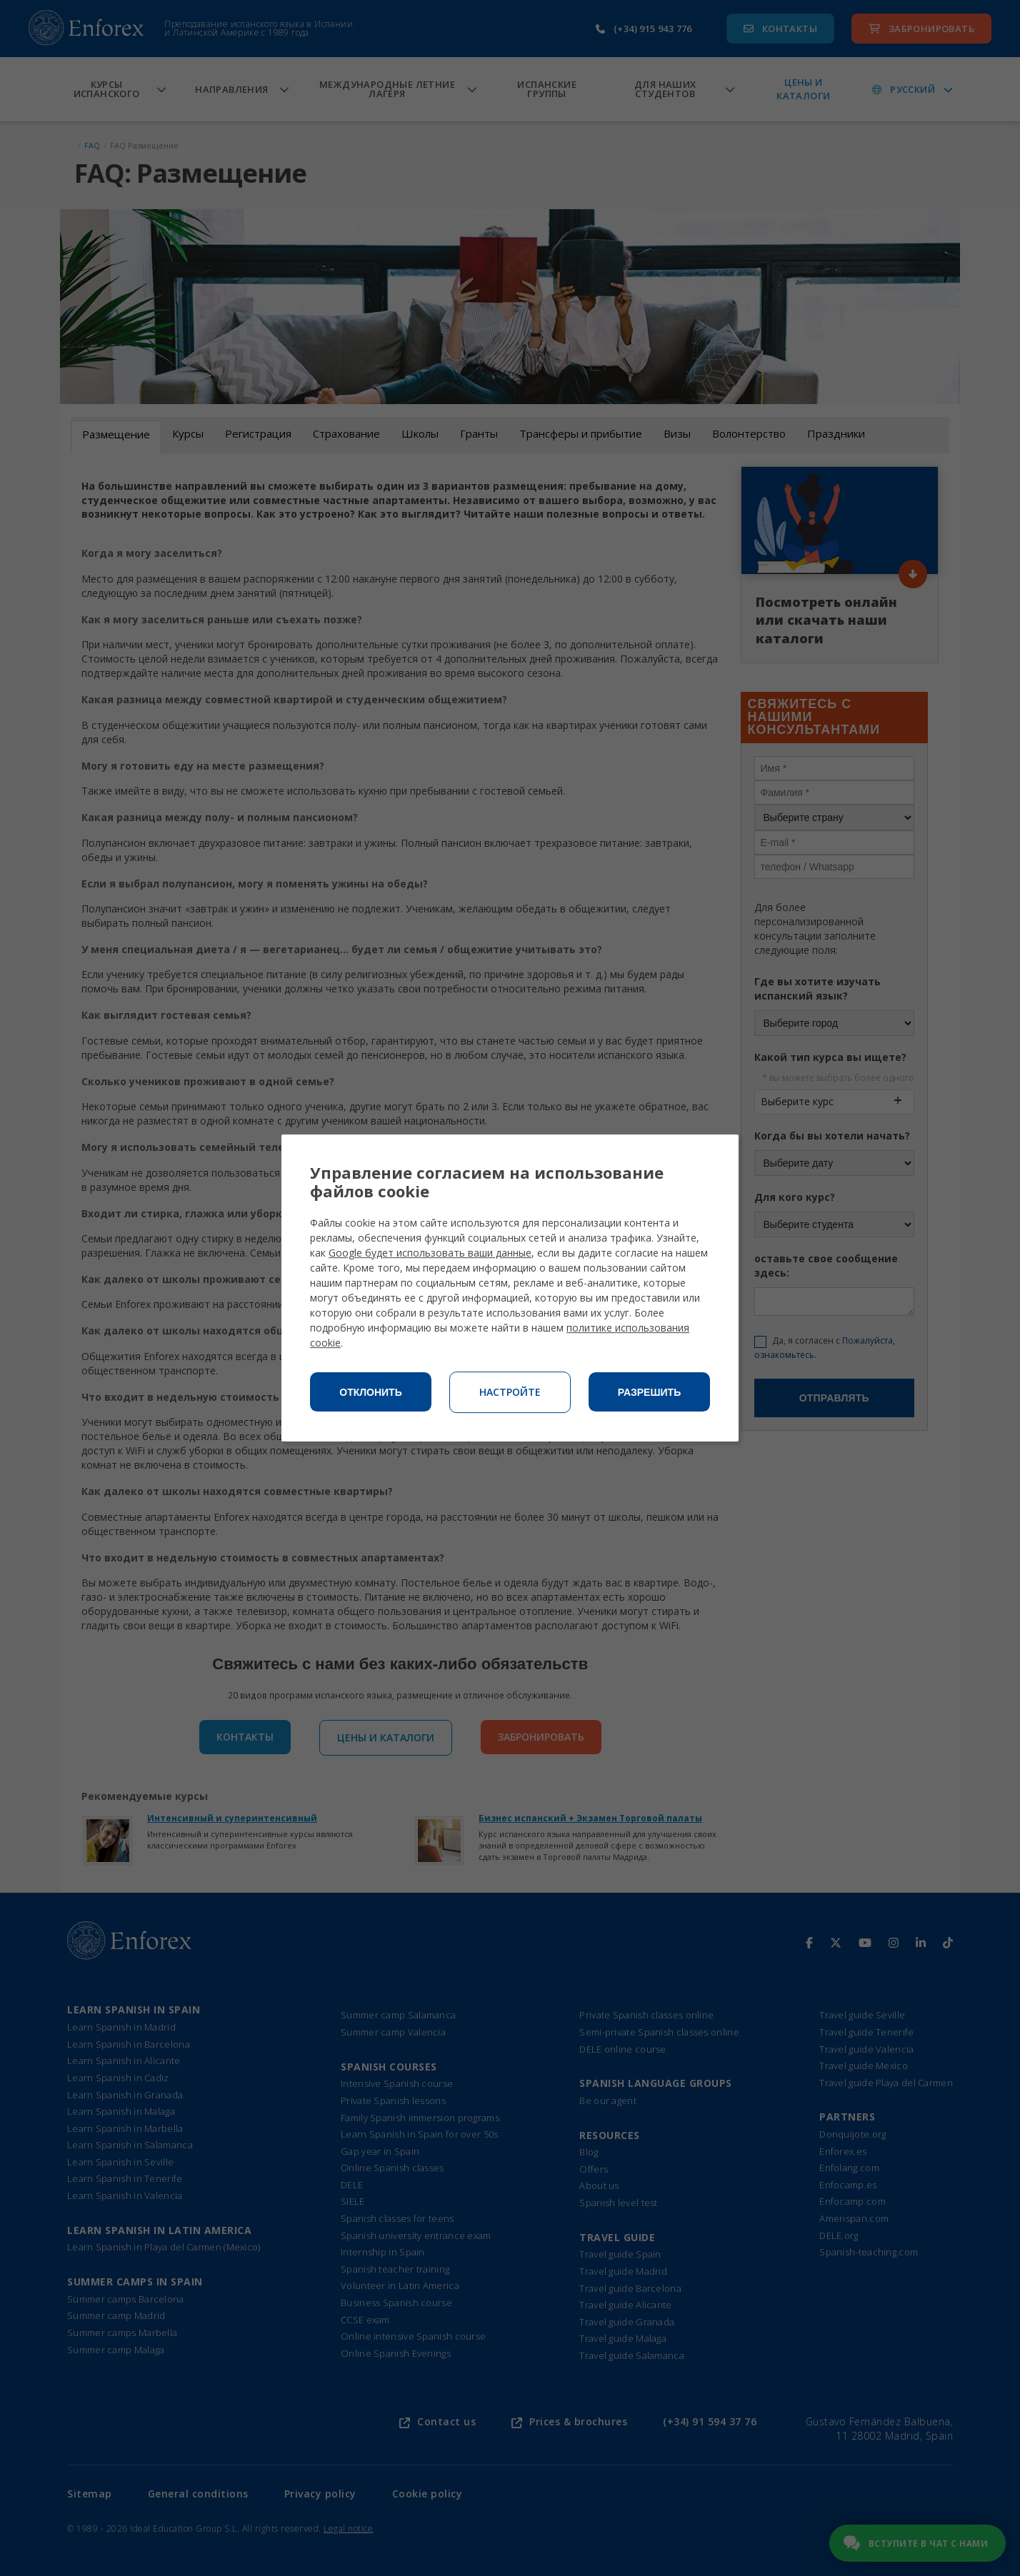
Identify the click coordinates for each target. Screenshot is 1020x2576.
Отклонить (370, 1392)
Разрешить (649, 1392)
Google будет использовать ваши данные (430, 1252)
